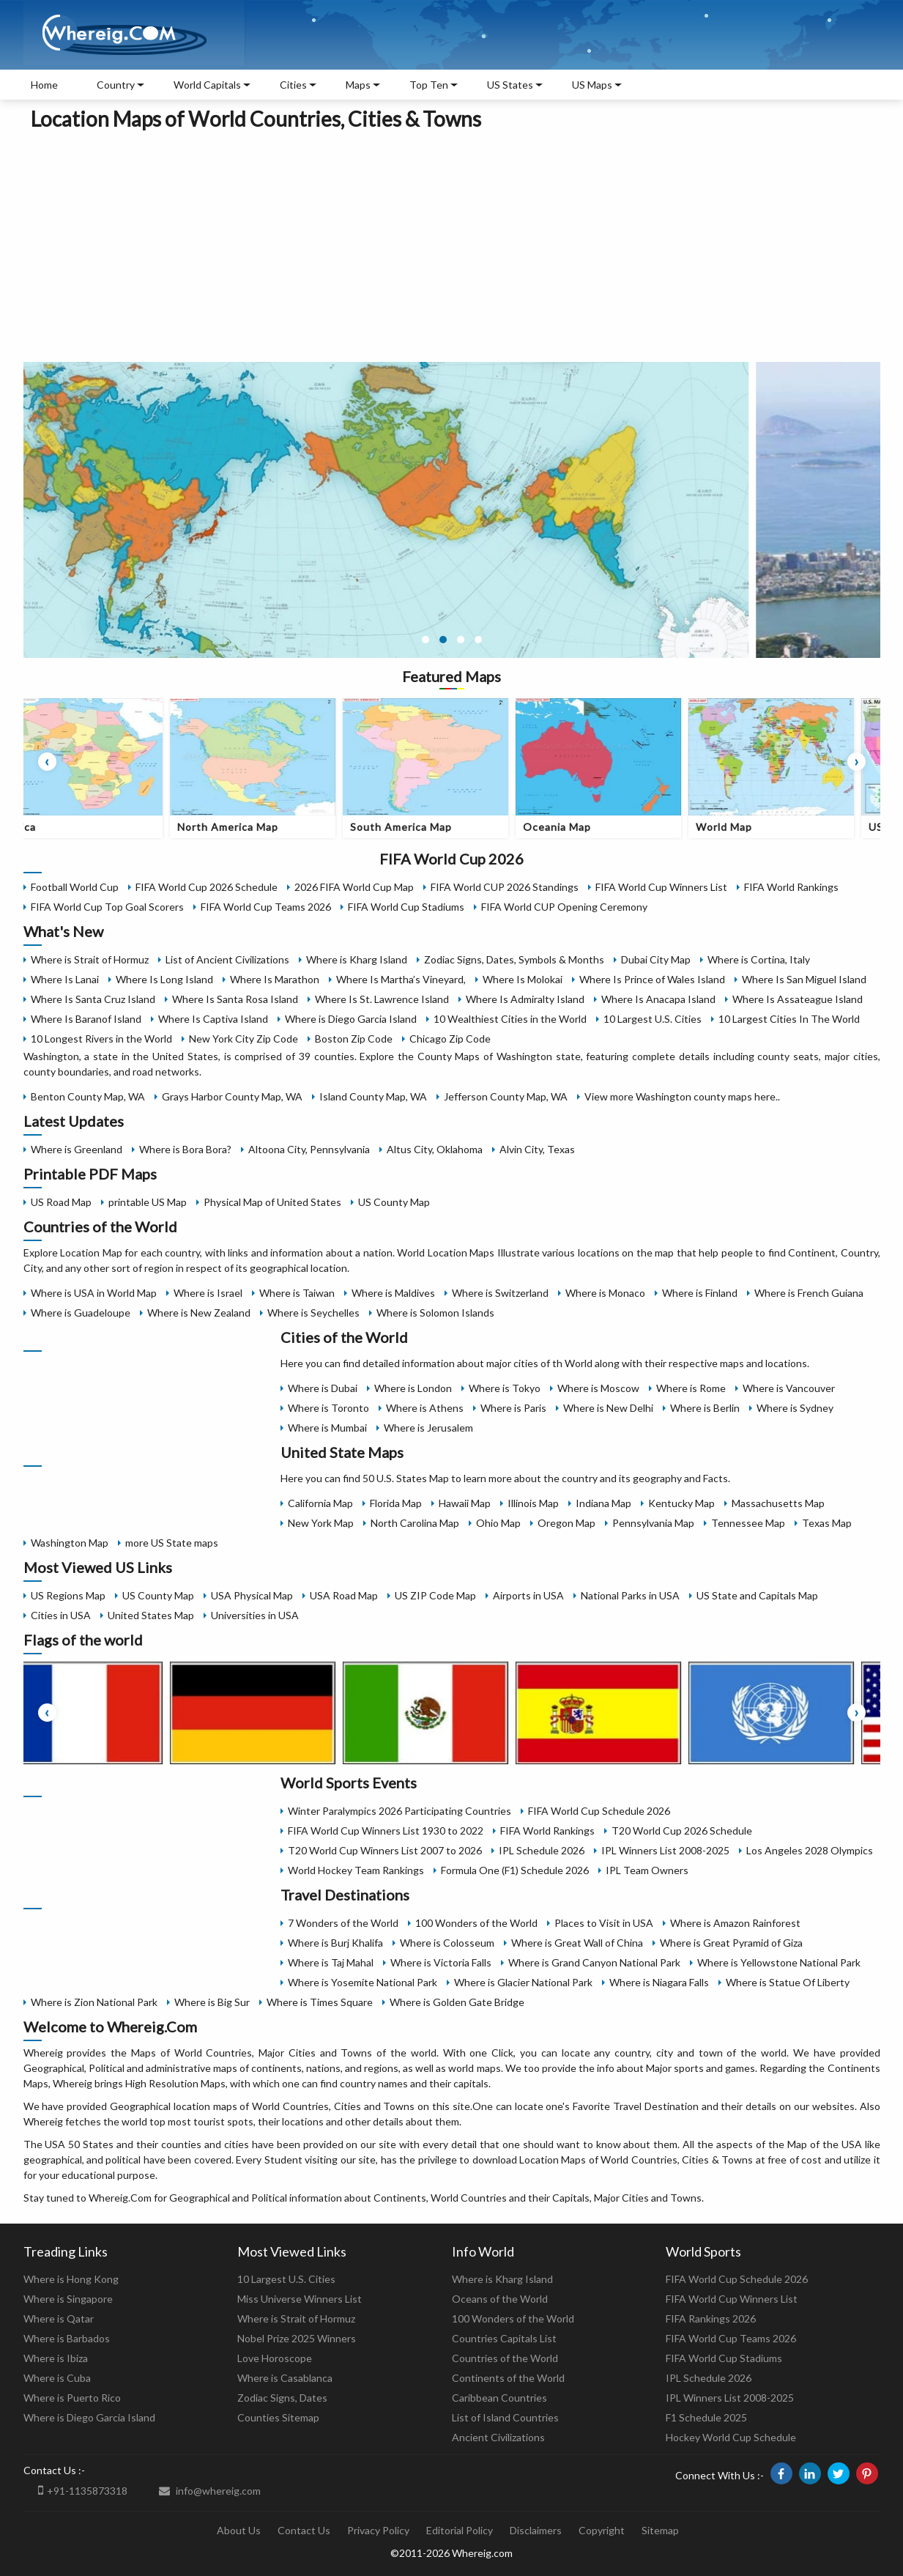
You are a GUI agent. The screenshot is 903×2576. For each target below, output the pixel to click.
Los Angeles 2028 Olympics (809, 1850)
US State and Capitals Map (757, 1595)
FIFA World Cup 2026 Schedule (206, 887)
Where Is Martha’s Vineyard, (401, 979)
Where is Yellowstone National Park (779, 1962)
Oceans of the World (500, 2298)
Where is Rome (691, 1388)
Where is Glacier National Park (523, 1982)
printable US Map (147, 1202)
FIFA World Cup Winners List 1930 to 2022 (385, 1830)
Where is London (413, 1388)
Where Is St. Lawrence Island (382, 999)
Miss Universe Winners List (299, 2298)
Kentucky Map (681, 1503)
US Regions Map (68, 1595)
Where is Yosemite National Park (362, 1982)
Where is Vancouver (789, 1388)
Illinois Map (533, 1503)
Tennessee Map (748, 1523)
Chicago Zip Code (450, 1038)
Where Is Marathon (274, 979)
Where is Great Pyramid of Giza (731, 1942)
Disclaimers (536, 2530)
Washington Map (69, 1542)
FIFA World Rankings (791, 887)
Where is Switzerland (500, 1293)
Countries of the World (505, 2358)
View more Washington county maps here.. (682, 1096)
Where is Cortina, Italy (758, 959)
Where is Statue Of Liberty (788, 1982)
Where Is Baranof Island (86, 1019)
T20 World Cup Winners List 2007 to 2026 (385, 1850)
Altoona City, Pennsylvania (309, 1149)
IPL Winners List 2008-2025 (665, 1850)
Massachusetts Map (778, 1503)
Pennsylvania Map (653, 1523)
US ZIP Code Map (435, 1595)
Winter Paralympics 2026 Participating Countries (399, 1811)
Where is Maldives (393, 1293)
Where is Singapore (68, 2298)
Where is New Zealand (198, 1312)
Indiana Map (603, 1503)
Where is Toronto (328, 1408)
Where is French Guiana (808, 1293)
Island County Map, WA (373, 1096)
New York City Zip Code (243, 1038)
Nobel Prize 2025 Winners (296, 2338)
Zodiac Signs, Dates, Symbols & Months (514, 959)
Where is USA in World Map (94, 1293)
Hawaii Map (465, 1503)
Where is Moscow (598, 1388)
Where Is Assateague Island (797, 999)
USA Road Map (344, 1595)
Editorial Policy (459, 2530)
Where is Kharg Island (356, 959)
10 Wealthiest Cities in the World (510, 1019)
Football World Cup (75, 887)
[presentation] (47, 761)
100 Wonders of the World (476, 1923)
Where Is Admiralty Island (525, 999)
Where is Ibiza (55, 2358)
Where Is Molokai (522, 979)
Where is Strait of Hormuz (90, 959)
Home (44, 84)
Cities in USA (61, 1615)
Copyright (602, 2530)
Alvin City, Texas (537, 1149)
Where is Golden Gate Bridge (457, 2002)
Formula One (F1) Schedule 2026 (515, 1870)
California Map (320, 1503)
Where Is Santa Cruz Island (93, 999)
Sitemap (660, 2530)
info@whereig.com (210, 2490)
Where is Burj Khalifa (335, 1942)
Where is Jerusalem (428, 1427)
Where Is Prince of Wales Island (652, 979)
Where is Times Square (320, 2002)
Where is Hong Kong (71, 2279)
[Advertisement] (451, 244)
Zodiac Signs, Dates (282, 2397)
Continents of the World (508, 2378)
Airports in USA (528, 1595)
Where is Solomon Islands (435, 1312)
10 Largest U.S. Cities (652, 1019)
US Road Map (61, 1202)
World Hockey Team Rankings (356, 1870)
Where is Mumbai (327, 1427)
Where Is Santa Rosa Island (235, 999)
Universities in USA (255, 1615)
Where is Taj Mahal (331, 1962)
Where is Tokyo (504, 1388)
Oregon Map (566, 1523)
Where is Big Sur (212, 2002)
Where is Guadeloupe (80, 1312)
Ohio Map (498, 1523)
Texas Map (827, 1523)
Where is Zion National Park (94, 2002)
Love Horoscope (274, 2358)
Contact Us (304, 2530)
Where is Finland (699, 1293)
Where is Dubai (322, 1388)
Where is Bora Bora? (185, 1149)
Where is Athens (425, 1408)
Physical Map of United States (272, 1202)
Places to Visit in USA (603, 1923)
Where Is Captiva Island (213, 1019)
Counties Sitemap (278, 2417)
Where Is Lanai (65, 979)
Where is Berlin (705, 1408)
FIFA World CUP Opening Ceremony (564, 906)
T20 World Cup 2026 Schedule (682, 1830)
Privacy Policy (378, 2530)
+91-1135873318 (82, 2490)
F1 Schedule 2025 (706, 2417)
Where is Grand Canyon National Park (594, 1962)
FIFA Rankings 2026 (711, 2318)
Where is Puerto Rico (72, 2397)
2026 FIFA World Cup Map (354, 887)
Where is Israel (208, 1293)
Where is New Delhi (608, 1408)
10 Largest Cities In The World (789, 1019)
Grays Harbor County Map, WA (232, 1096)
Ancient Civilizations (498, 2437)
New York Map (321, 1523)
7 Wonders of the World (343, 1923)
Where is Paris (513, 1408)
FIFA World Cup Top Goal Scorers (107, 906)
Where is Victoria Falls (440, 1962)
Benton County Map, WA (88, 1096)
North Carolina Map (415, 1523)
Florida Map (396, 1503)
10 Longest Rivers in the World (101, 1038)
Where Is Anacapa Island (658, 999)
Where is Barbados (66, 2338)
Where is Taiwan (297, 1293)
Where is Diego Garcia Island (351, 1019)
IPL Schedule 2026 (541, 1850)
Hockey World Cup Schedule (731, 2437)
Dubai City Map (656, 959)
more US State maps (171, 1542)
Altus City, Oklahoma (435, 1149)
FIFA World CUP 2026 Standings (505, 887)
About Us (239, 2530)
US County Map (394, 1202)
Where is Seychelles (313, 1312)
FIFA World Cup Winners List (661, 887)
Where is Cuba (57, 2378)
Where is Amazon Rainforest (735, 1923)
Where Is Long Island (164, 979)
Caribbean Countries (499, 2397)
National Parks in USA (630, 1595)
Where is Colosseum (447, 1942)
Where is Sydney (795, 1408)
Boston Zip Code (354, 1038)
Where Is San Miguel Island (804, 979)
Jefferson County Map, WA (506, 1096)
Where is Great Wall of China (577, 1942)
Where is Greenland (76, 1149)
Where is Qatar (58, 2318)
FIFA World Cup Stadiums (406, 906)
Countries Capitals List (504, 2338)
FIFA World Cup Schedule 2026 (599, 1811)
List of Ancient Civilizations (227, 959)
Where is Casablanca (284, 2378)
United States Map (151, 1615)
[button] (425, 639)
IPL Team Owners (647, 1870)
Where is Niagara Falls (659, 1982)
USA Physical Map (252, 1595)
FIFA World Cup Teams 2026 (266, 906)
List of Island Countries (505, 2417)
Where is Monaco (605, 1293)
